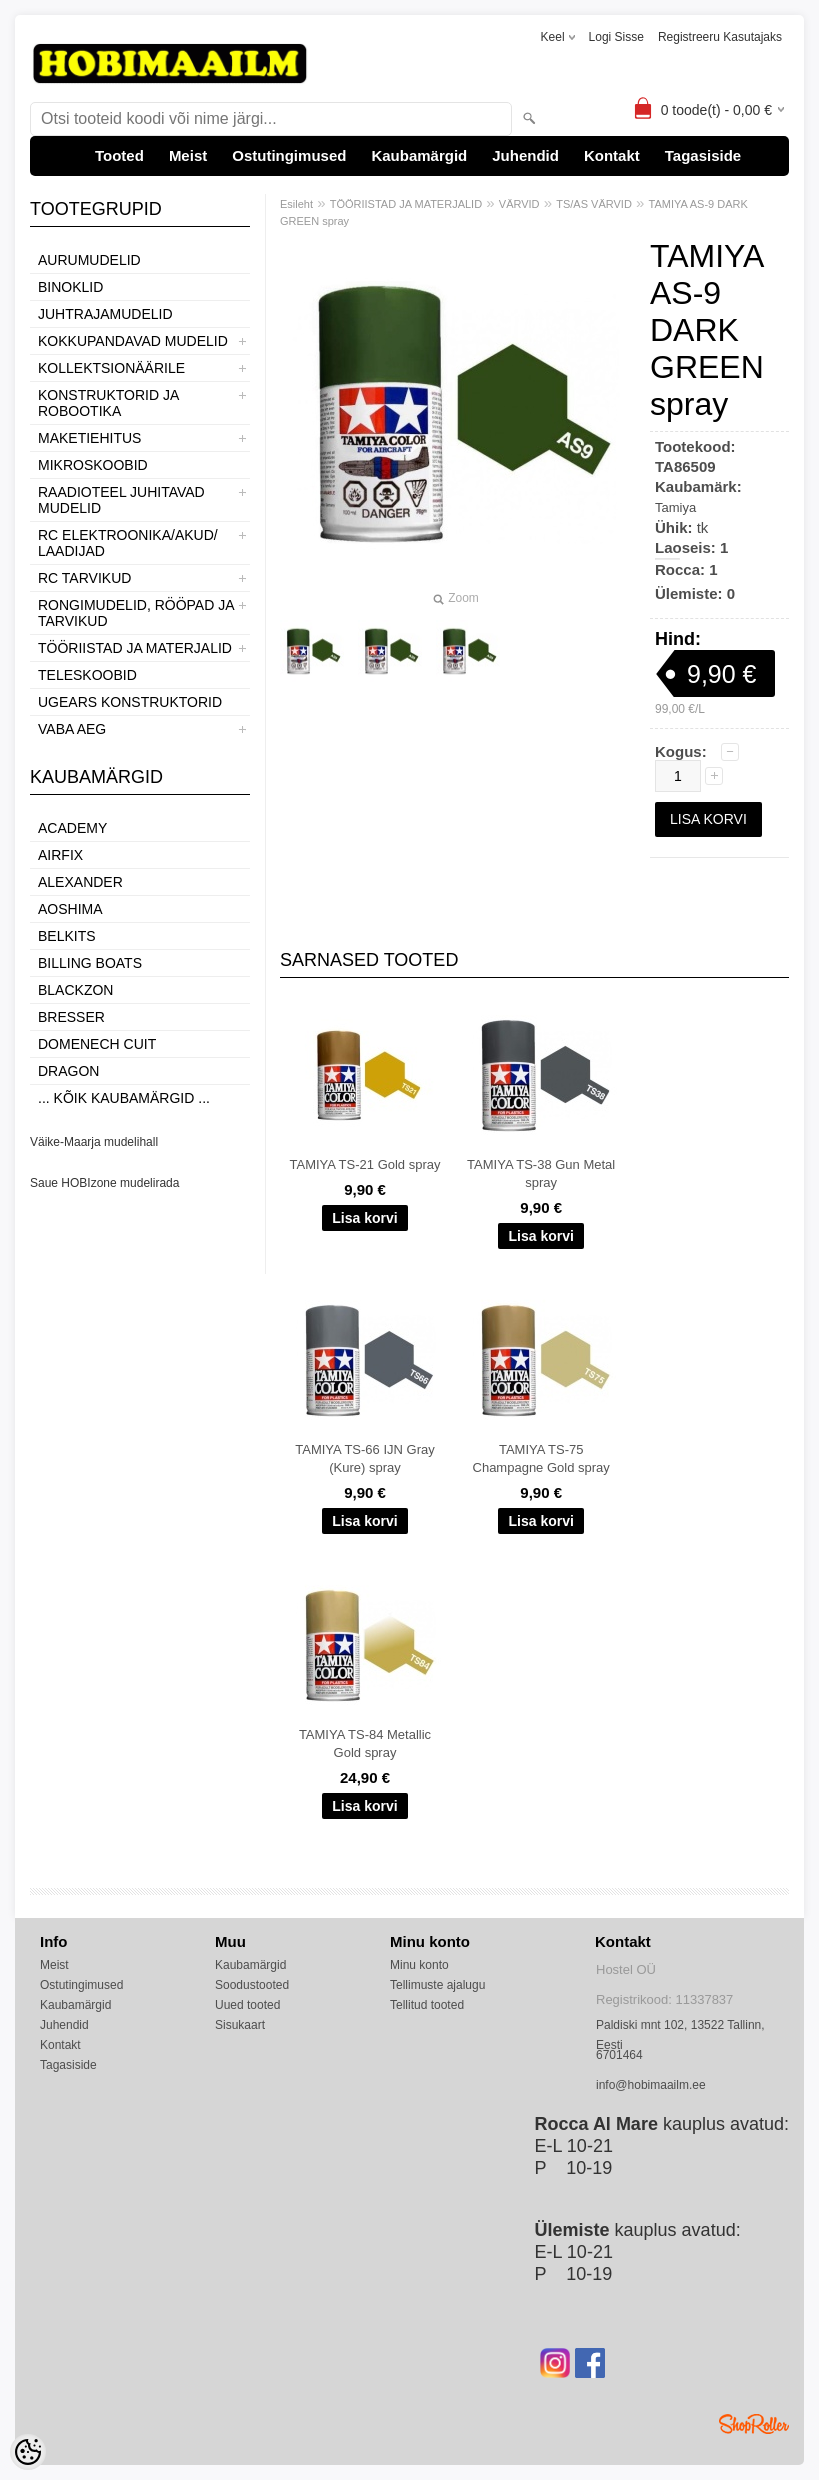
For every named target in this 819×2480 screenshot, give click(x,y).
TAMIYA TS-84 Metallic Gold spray (365, 1743)
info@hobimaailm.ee (651, 2085)
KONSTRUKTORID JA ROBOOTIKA (108, 403)
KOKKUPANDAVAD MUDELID (133, 341)
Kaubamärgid (419, 155)
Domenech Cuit (97, 1044)
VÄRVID (519, 204)
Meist (188, 155)
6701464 (619, 2055)
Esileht (296, 204)
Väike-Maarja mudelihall (94, 1142)
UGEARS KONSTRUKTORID (130, 702)
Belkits (67, 936)
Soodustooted (252, 1985)
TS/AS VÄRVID (594, 204)
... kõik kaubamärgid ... (124, 1098)
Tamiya (675, 507)
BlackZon (75, 990)
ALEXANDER (80, 882)
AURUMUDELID (89, 260)
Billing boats (90, 963)
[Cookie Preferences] (28, 2452)
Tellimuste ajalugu (437, 1985)
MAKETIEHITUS (89, 438)
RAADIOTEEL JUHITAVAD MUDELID (121, 500)
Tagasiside (703, 155)
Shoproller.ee (754, 2424)
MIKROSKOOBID (93, 465)
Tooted (119, 155)
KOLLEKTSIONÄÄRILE (111, 368)
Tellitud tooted (427, 2005)
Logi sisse (616, 37)
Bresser (71, 1017)
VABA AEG (72, 729)
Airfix (60, 855)
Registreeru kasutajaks (720, 37)
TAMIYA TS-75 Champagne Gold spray (541, 1458)
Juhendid (525, 155)
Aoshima (70, 909)
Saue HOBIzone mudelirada (104, 1183)
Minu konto (419, 1965)
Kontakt (612, 155)
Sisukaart (240, 2025)
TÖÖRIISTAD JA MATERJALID (135, 648)
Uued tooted (247, 2005)
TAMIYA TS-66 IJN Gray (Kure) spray (364, 1458)
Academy (72, 828)
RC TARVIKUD (84, 578)
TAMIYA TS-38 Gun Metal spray (541, 1173)
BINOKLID (70, 287)
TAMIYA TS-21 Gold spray (365, 1164)
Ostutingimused (289, 155)
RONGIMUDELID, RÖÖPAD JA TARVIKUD (136, 613)
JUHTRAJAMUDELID (105, 314)
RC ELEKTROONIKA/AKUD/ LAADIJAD (128, 543)
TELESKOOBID (87, 675)
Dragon (68, 1071)
